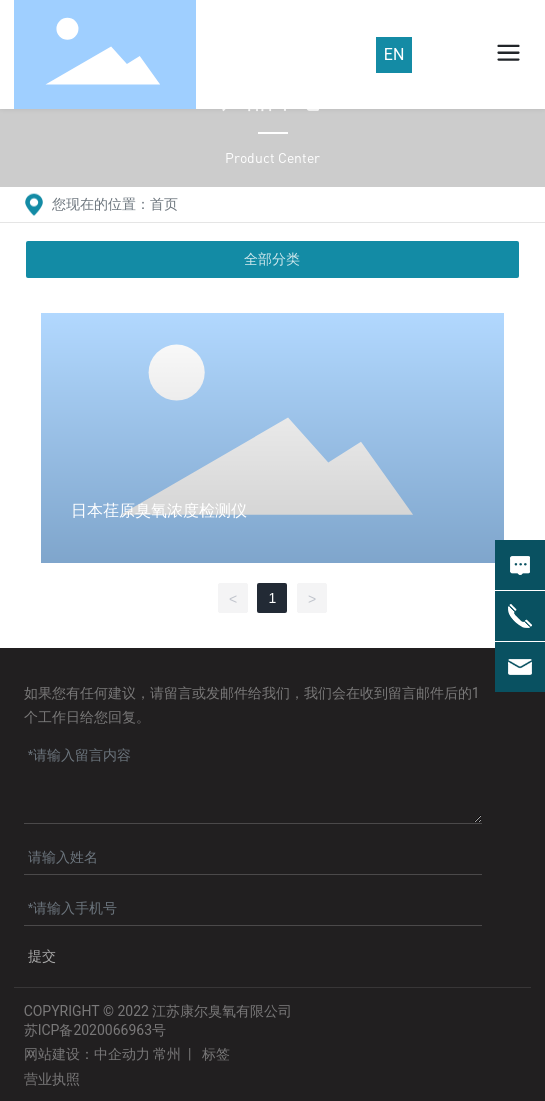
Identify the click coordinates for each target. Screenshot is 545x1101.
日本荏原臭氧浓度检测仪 (159, 510)
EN (394, 54)
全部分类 (272, 259)
